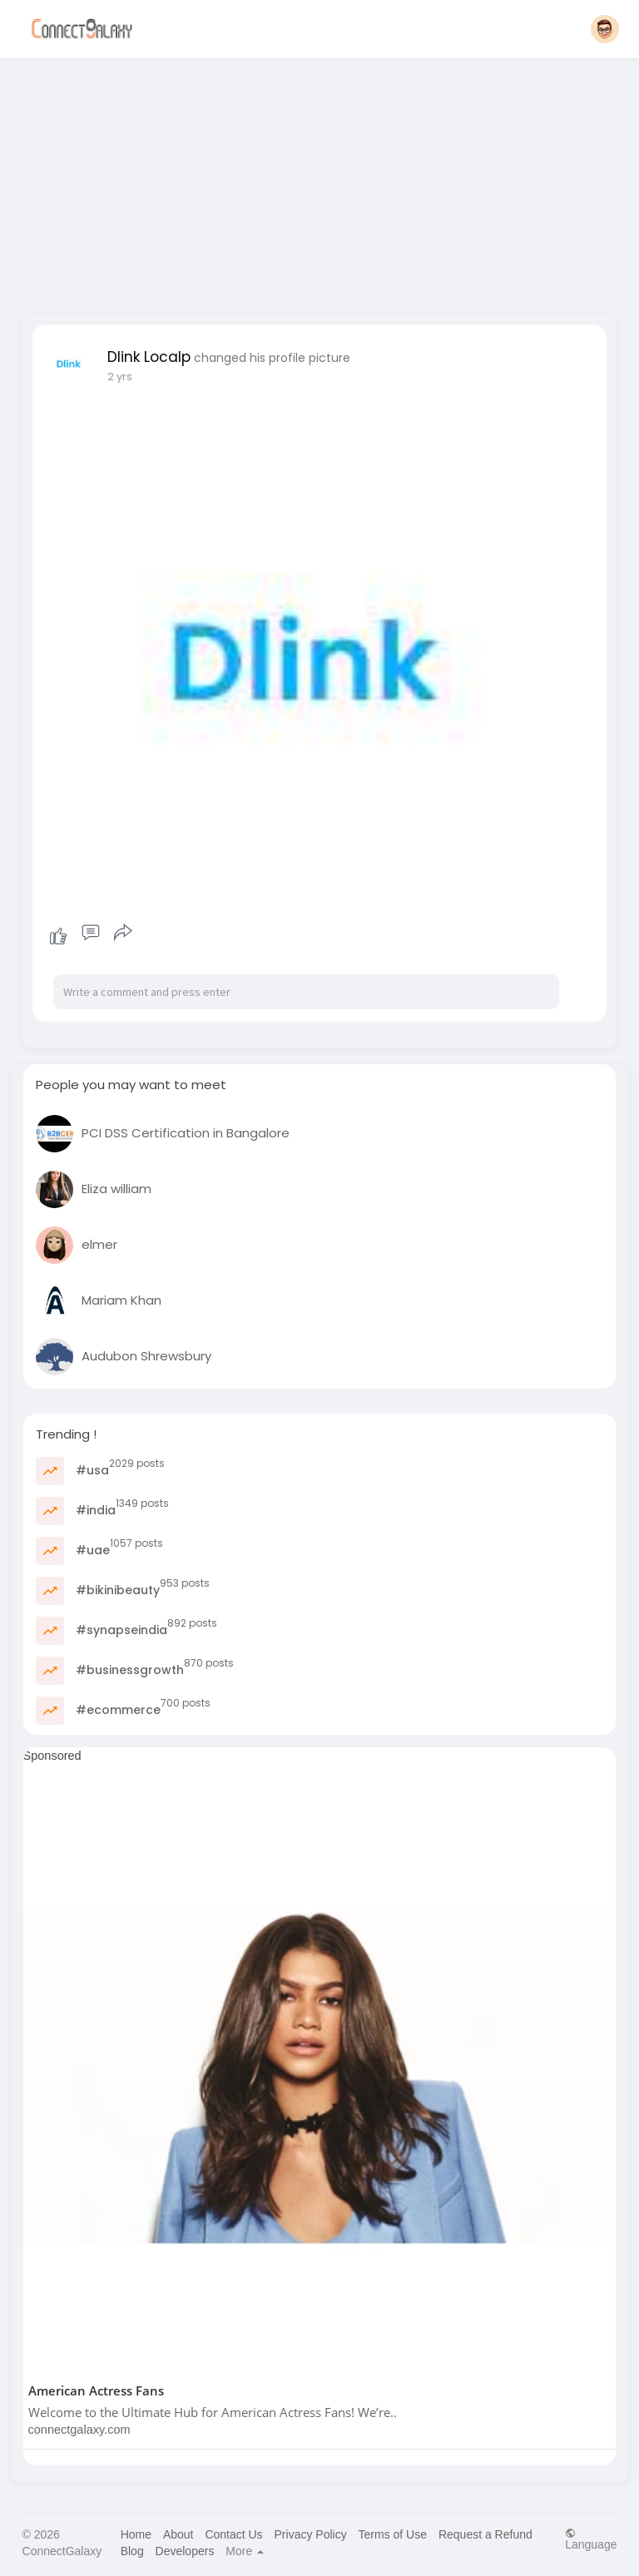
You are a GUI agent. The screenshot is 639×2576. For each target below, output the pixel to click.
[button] (605, 29)
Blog (132, 2551)
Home (136, 2534)
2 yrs (119, 376)
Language (591, 2539)
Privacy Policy (311, 2534)
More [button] (244, 2551)
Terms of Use (393, 2534)
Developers (185, 2551)
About (178, 2534)
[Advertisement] (319, 181)
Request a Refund (485, 2534)
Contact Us (233, 2534)
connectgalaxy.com (79, 2429)
